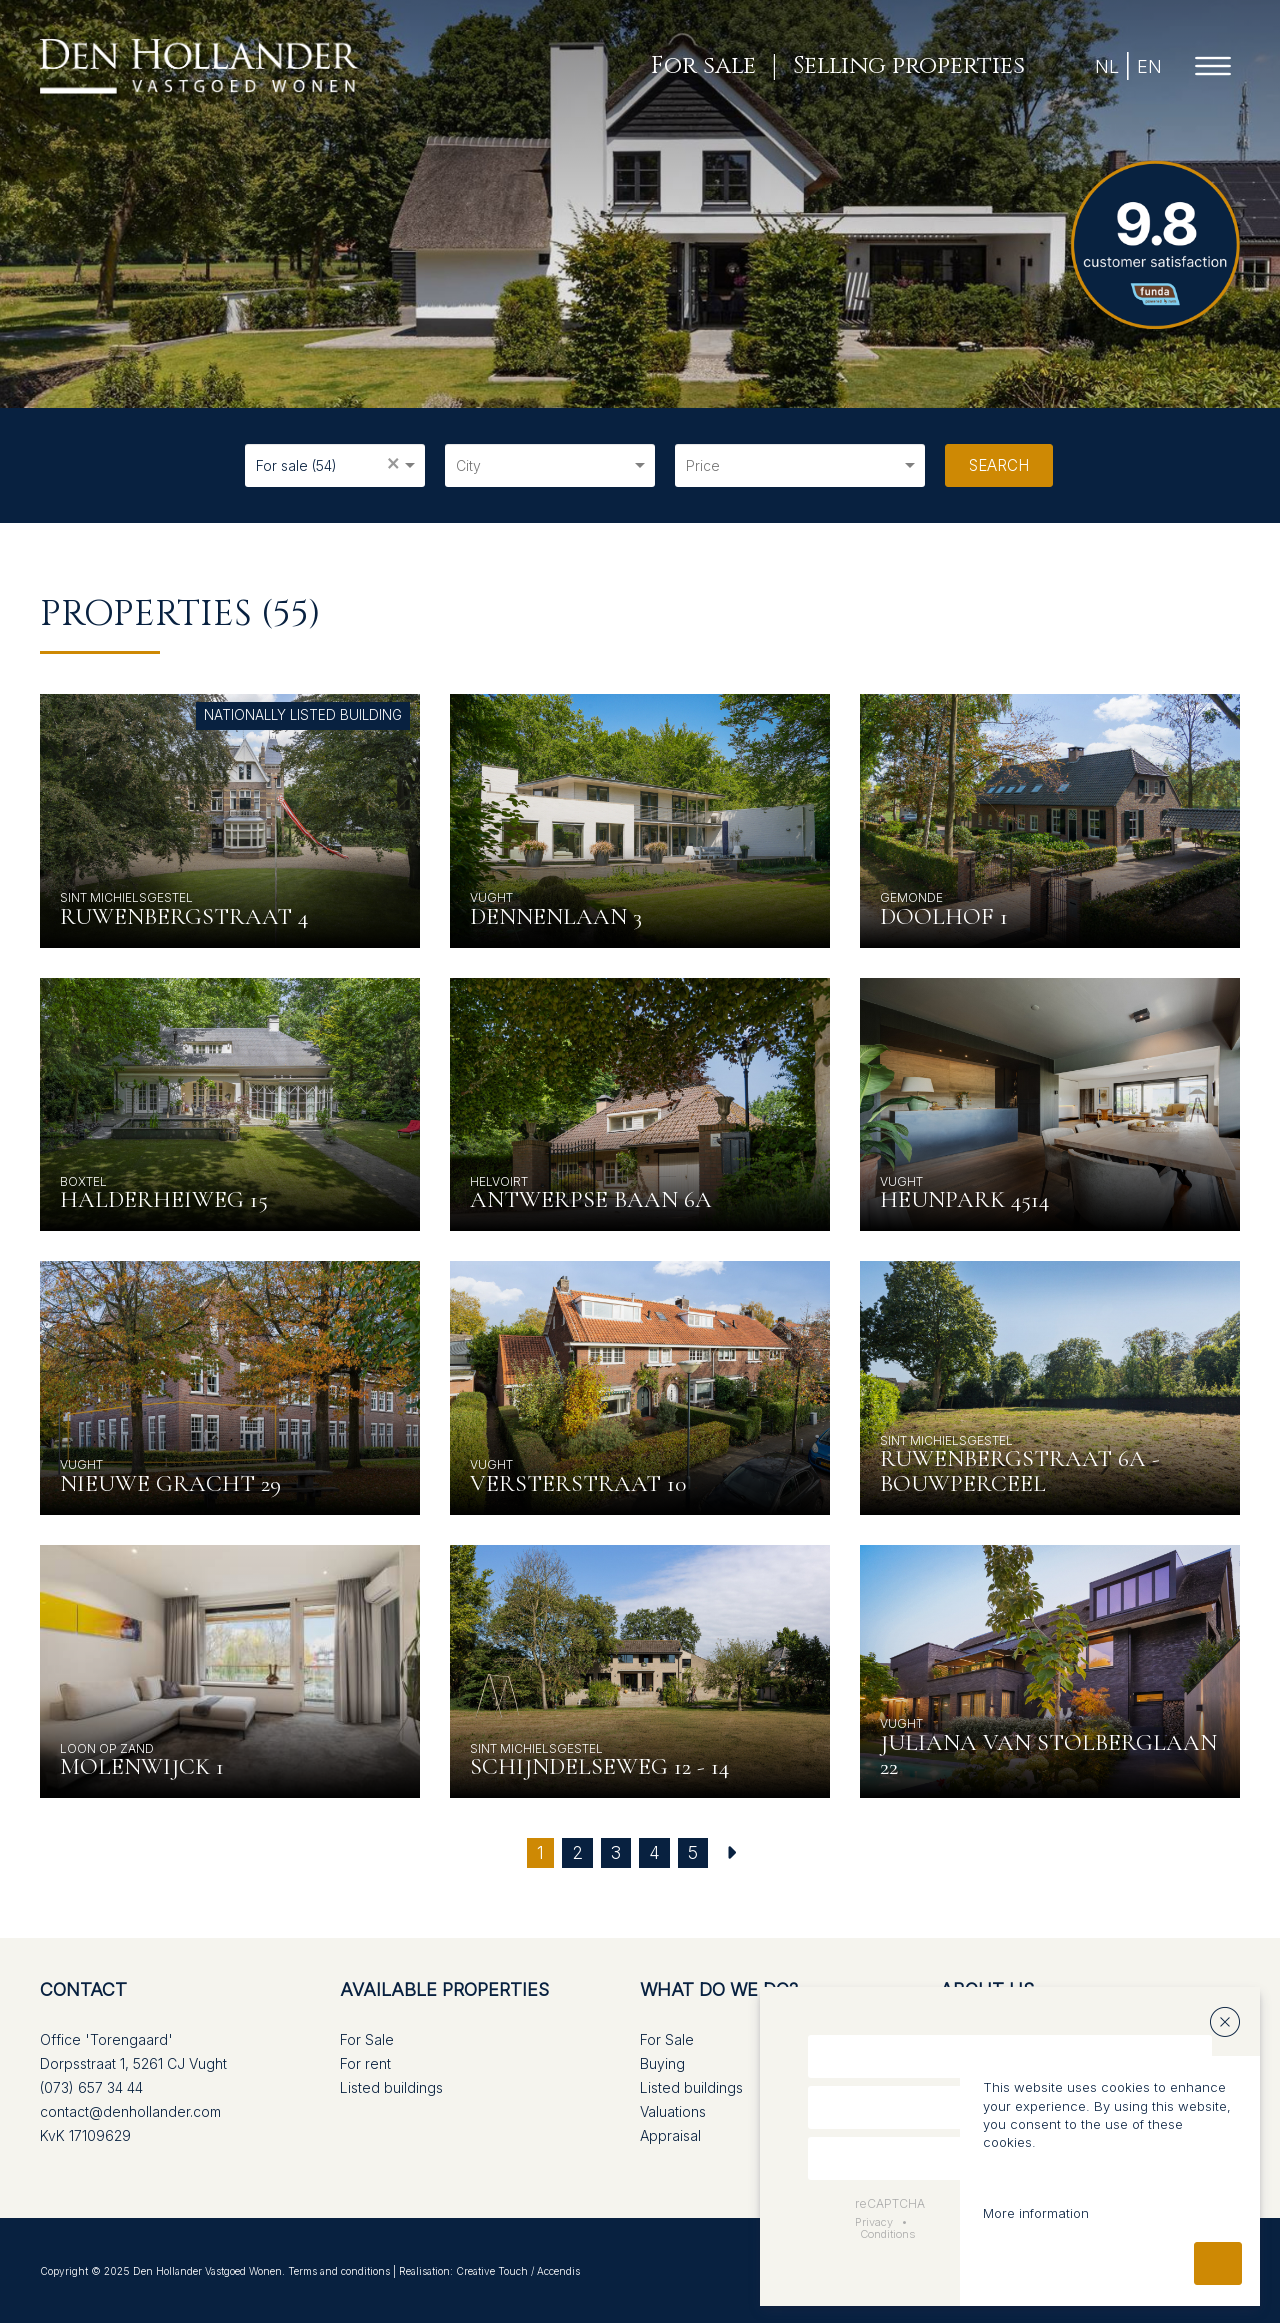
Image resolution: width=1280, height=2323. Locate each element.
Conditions (887, 2234)
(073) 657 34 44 (91, 2087)
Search (999, 465)
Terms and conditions (339, 2271)
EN (1145, 66)
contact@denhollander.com (130, 2111)
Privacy (874, 2222)
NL (1103, 66)
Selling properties (905, 66)
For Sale (367, 2039)
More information (1036, 2213)
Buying (662, 2063)
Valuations (673, 2111)
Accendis (558, 2271)
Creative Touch (492, 2271)
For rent (365, 2063)
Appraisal (670, 2135)
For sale (699, 66)
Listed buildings (391, 2087)
